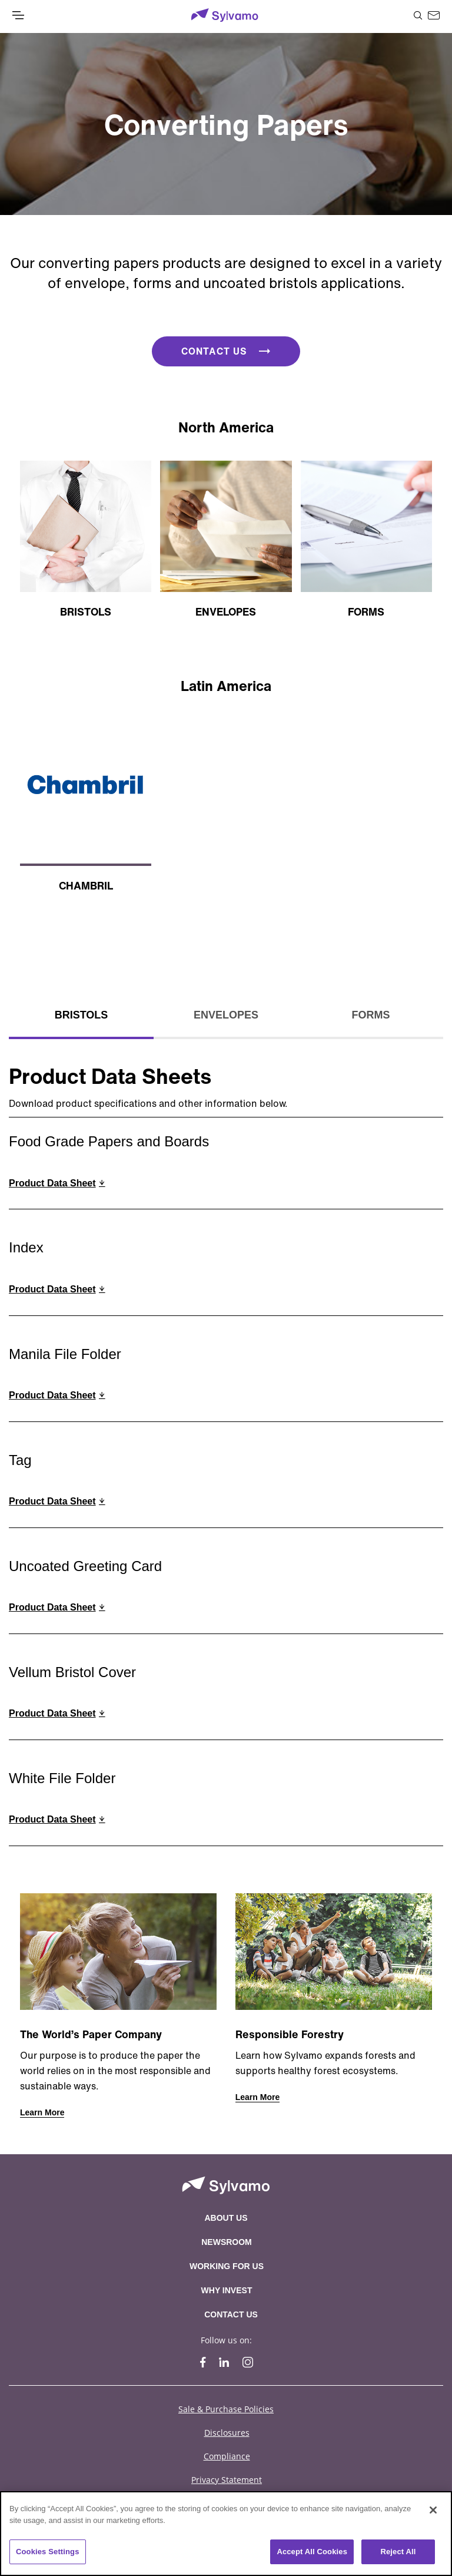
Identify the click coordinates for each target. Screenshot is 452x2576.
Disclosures (227, 2432)
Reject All (398, 2551)
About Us (225, 2218)
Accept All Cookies (312, 2551)
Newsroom (226, 2242)
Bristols (81, 1015)
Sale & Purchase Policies (226, 2409)
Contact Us (231, 2314)
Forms (371, 1015)
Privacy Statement (226, 2479)
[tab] (81, 1016)
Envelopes (226, 1015)
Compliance (227, 2456)
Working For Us (227, 2266)
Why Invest (226, 2290)
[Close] (433, 2510)
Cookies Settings (47, 2551)
